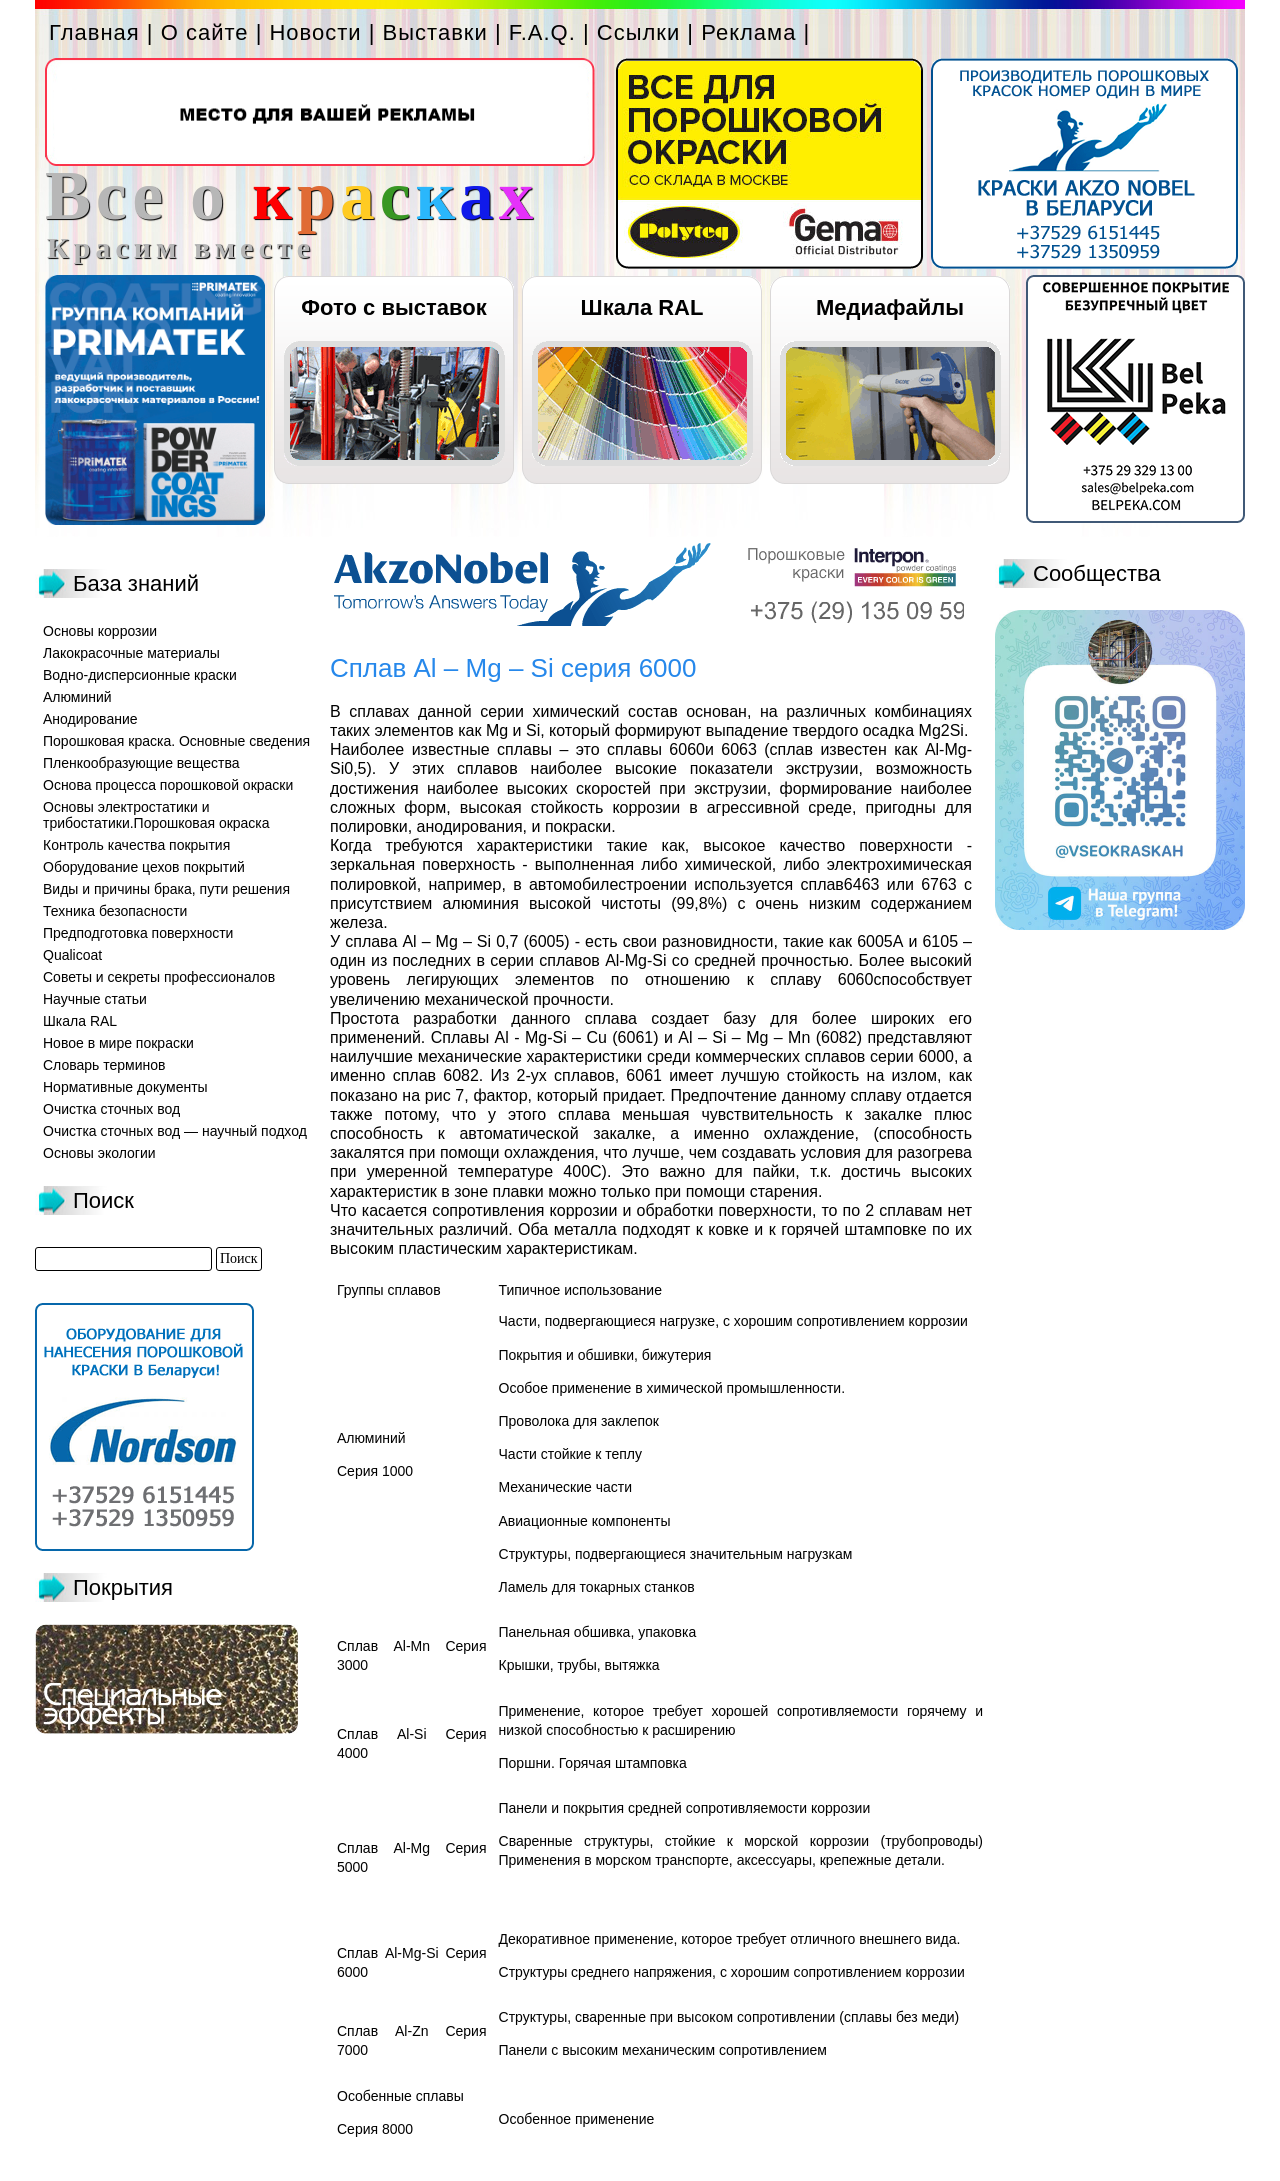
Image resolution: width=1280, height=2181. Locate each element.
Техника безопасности (115, 911)
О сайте (205, 32)
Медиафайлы (890, 307)
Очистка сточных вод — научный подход (175, 1131)
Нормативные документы (125, 1087)
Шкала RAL (642, 307)
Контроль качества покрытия (136, 845)
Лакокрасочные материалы (131, 653)
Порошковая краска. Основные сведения (176, 741)
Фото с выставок (393, 307)
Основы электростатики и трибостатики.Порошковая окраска (156, 815)
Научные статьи (95, 999)
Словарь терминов (104, 1065)
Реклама (748, 32)
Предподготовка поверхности (138, 933)
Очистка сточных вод (111, 1109)
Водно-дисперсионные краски (140, 675)
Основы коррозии (100, 631)
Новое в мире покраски (118, 1043)
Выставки (435, 32)
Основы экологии (99, 1153)
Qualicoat (72, 955)
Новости (315, 32)
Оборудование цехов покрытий (144, 867)
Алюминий (77, 697)
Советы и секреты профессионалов (159, 977)
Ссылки (638, 32)
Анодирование (90, 719)
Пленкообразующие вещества (141, 763)
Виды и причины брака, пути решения (166, 889)
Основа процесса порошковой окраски (168, 785)
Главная (94, 32)
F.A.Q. (542, 32)
